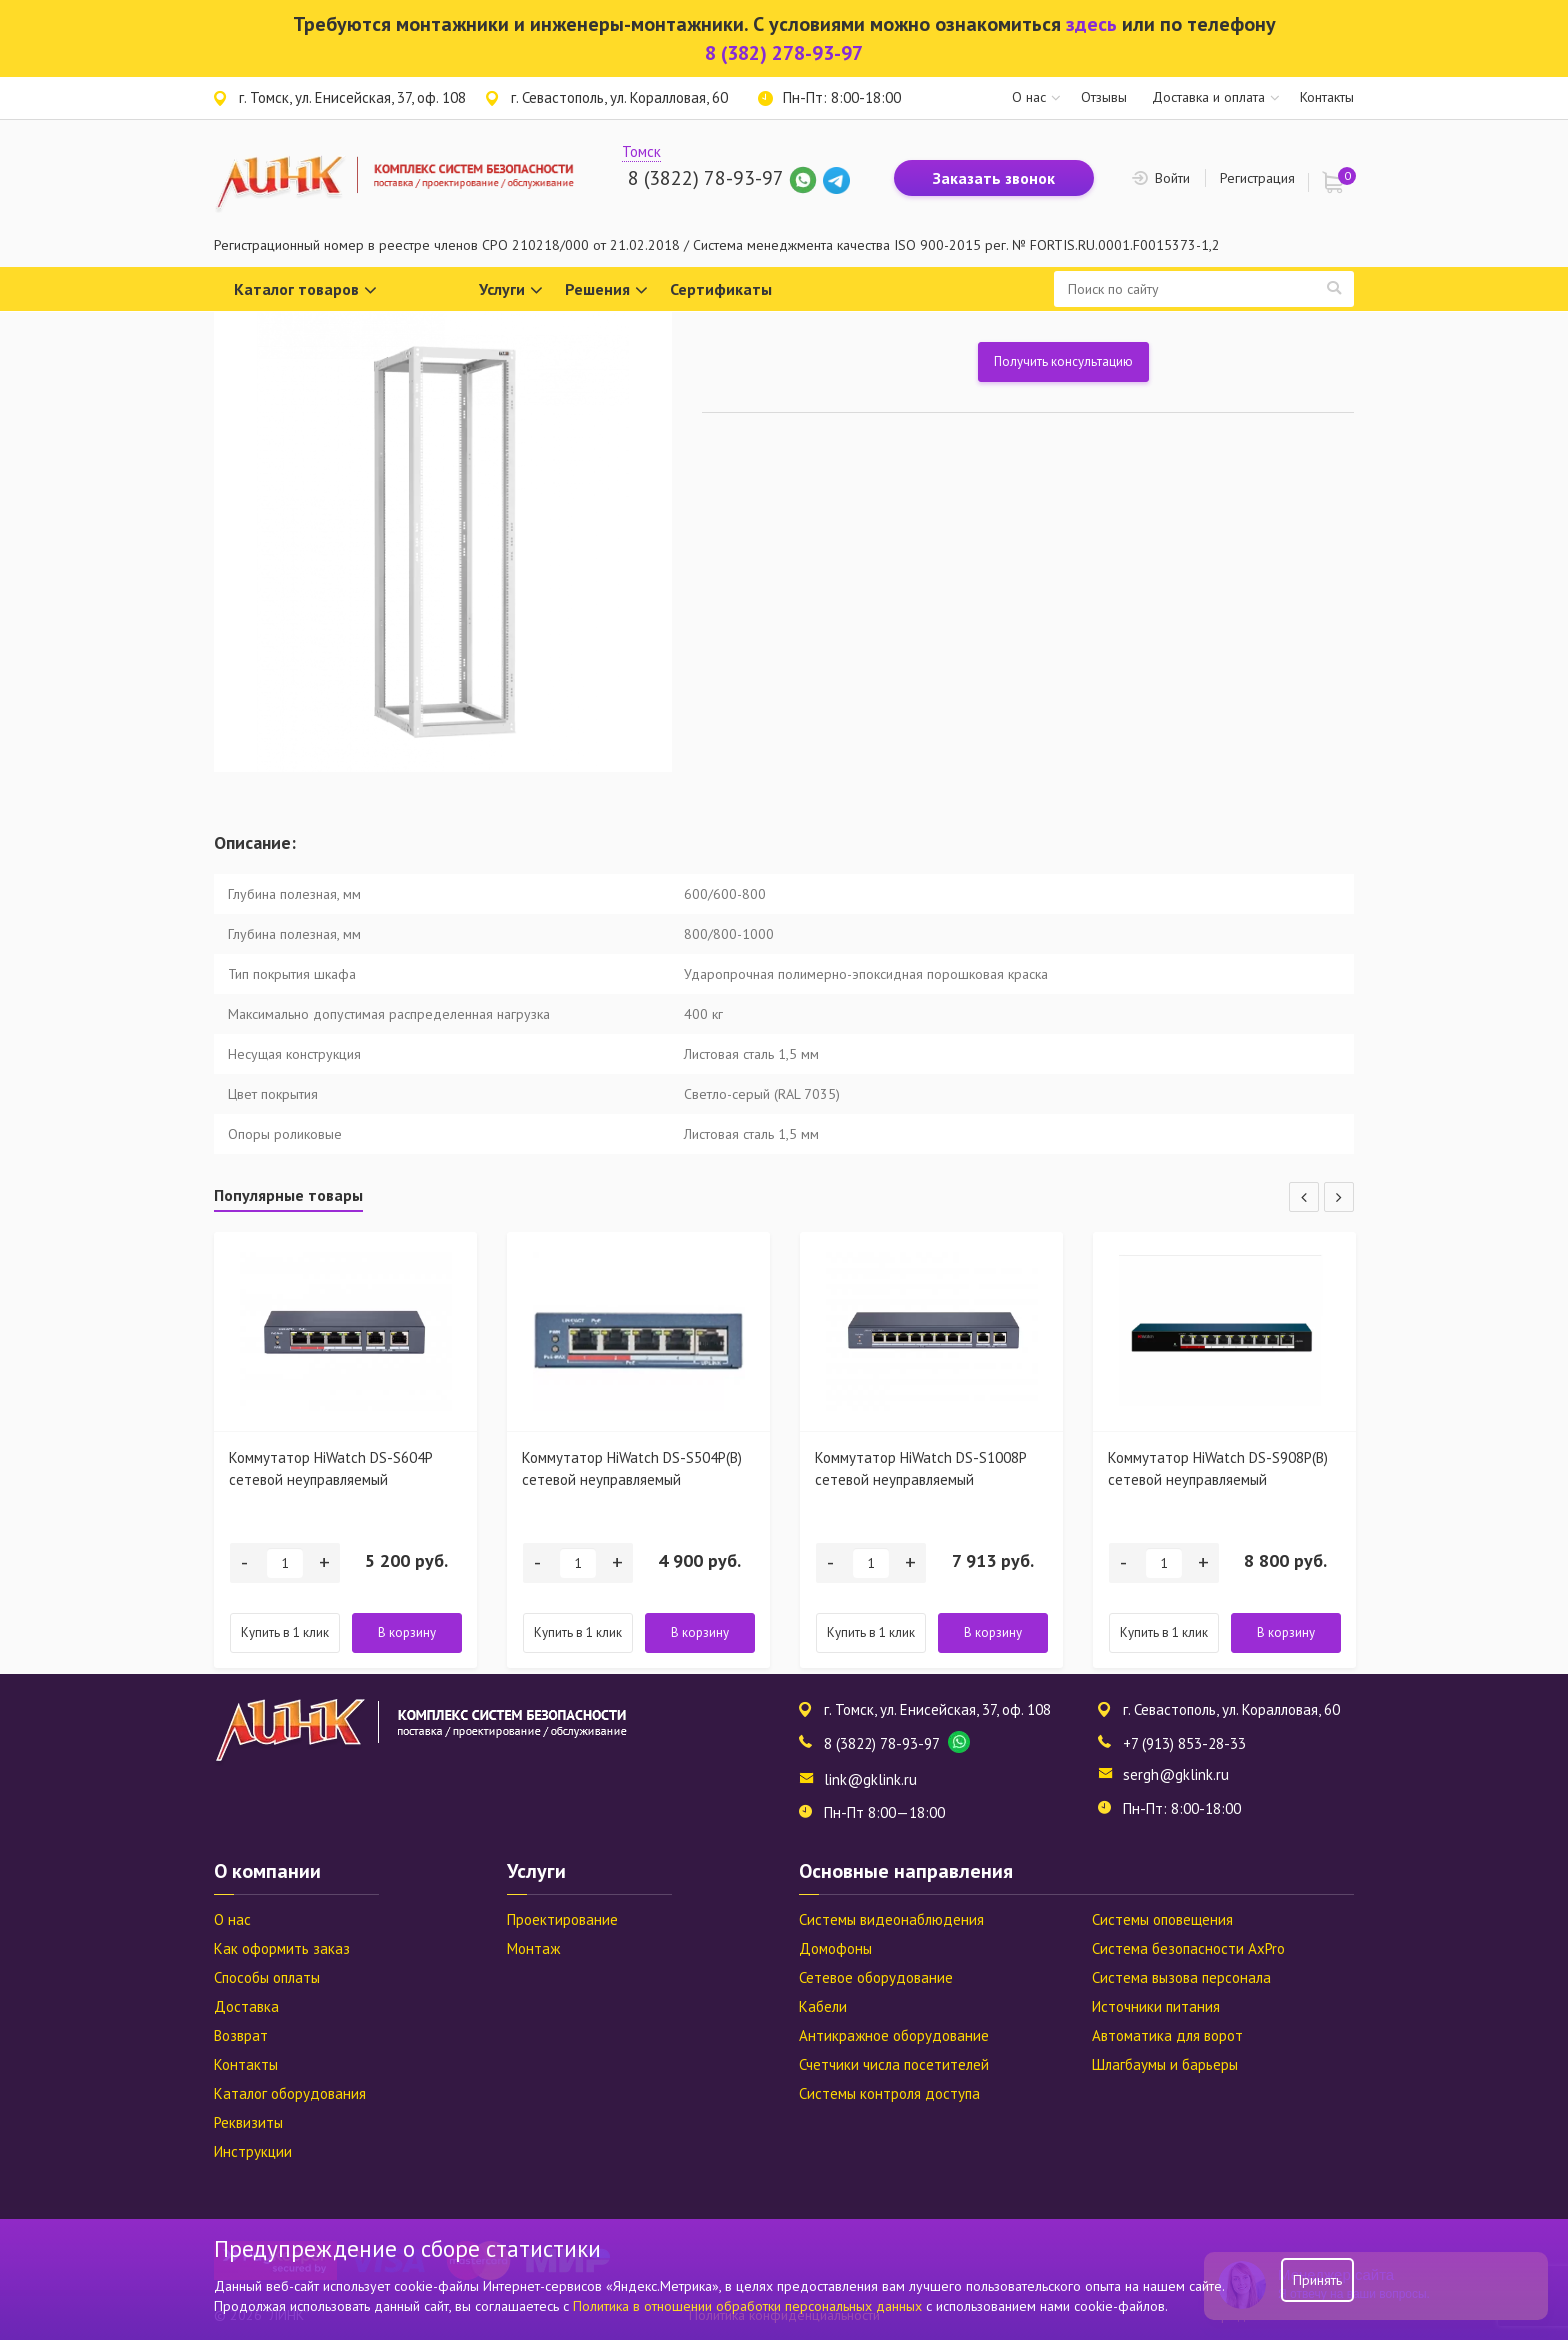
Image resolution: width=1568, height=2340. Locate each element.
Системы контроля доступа (889, 2093)
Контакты (1327, 97)
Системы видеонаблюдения (891, 1919)
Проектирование (562, 1919)
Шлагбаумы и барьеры (1165, 2064)
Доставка (246, 2006)
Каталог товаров (305, 290)
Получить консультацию (1063, 361)
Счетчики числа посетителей (894, 2064)
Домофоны (835, 1948)
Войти (1172, 178)
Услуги (511, 290)
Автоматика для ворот (1167, 2035)
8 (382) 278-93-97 (784, 53)
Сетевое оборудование (876, 1977)
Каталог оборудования (290, 2093)
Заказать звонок (994, 178)
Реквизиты (248, 2122)
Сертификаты (721, 289)
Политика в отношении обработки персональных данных (749, 2306)
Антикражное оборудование (894, 2035)
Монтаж (533, 1948)
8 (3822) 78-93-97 (705, 178)
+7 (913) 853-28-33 (1184, 1743)
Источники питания (1156, 2006)
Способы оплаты (267, 1977)
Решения (606, 290)
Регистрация (1257, 178)
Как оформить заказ (282, 1948)
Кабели (823, 2006)
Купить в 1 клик (285, 1632)
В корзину (407, 1632)
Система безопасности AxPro (1188, 1948)
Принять (1317, 2280)
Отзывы (1104, 97)
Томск (641, 151)
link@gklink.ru (870, 1779)
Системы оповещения (1162, 1919)
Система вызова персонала (1181, 1977)
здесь (1091, 24)
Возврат (241, 2035)
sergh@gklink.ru (1176, 1774)
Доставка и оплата (1208, 97)
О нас (1029, 97)
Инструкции (253, 2151)
